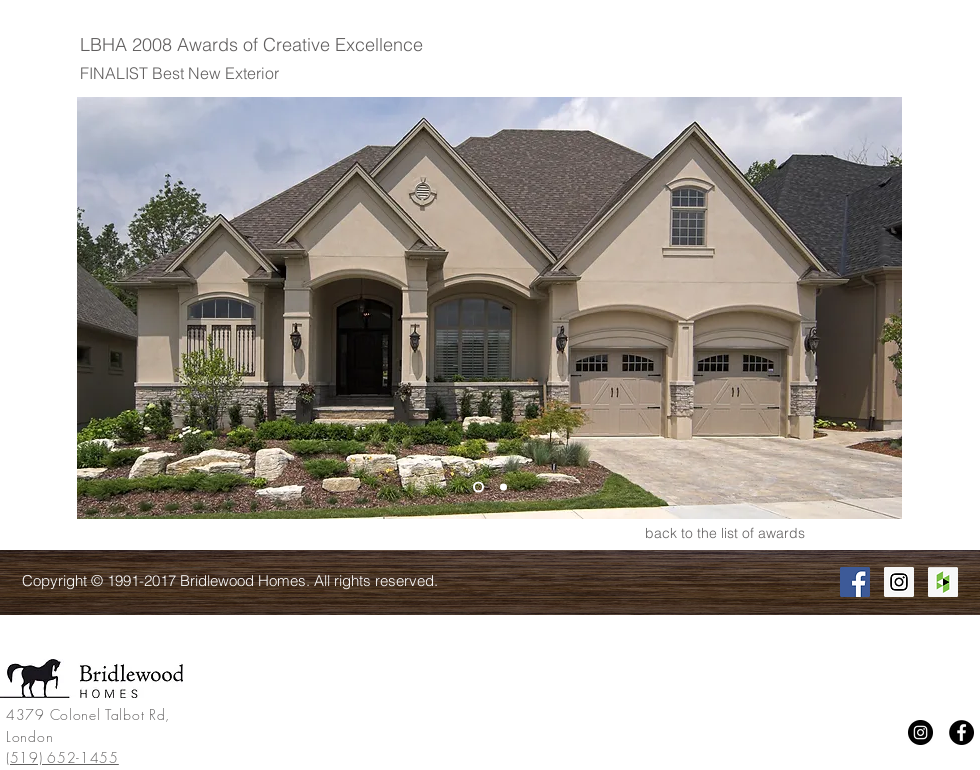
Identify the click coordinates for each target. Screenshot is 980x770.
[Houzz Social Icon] (943, 582)
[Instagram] (920, 732)
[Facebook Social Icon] (855, 582)
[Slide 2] (503, 487)
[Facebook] (961, 732)
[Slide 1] (478, 487)
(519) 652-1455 (62, 757)
